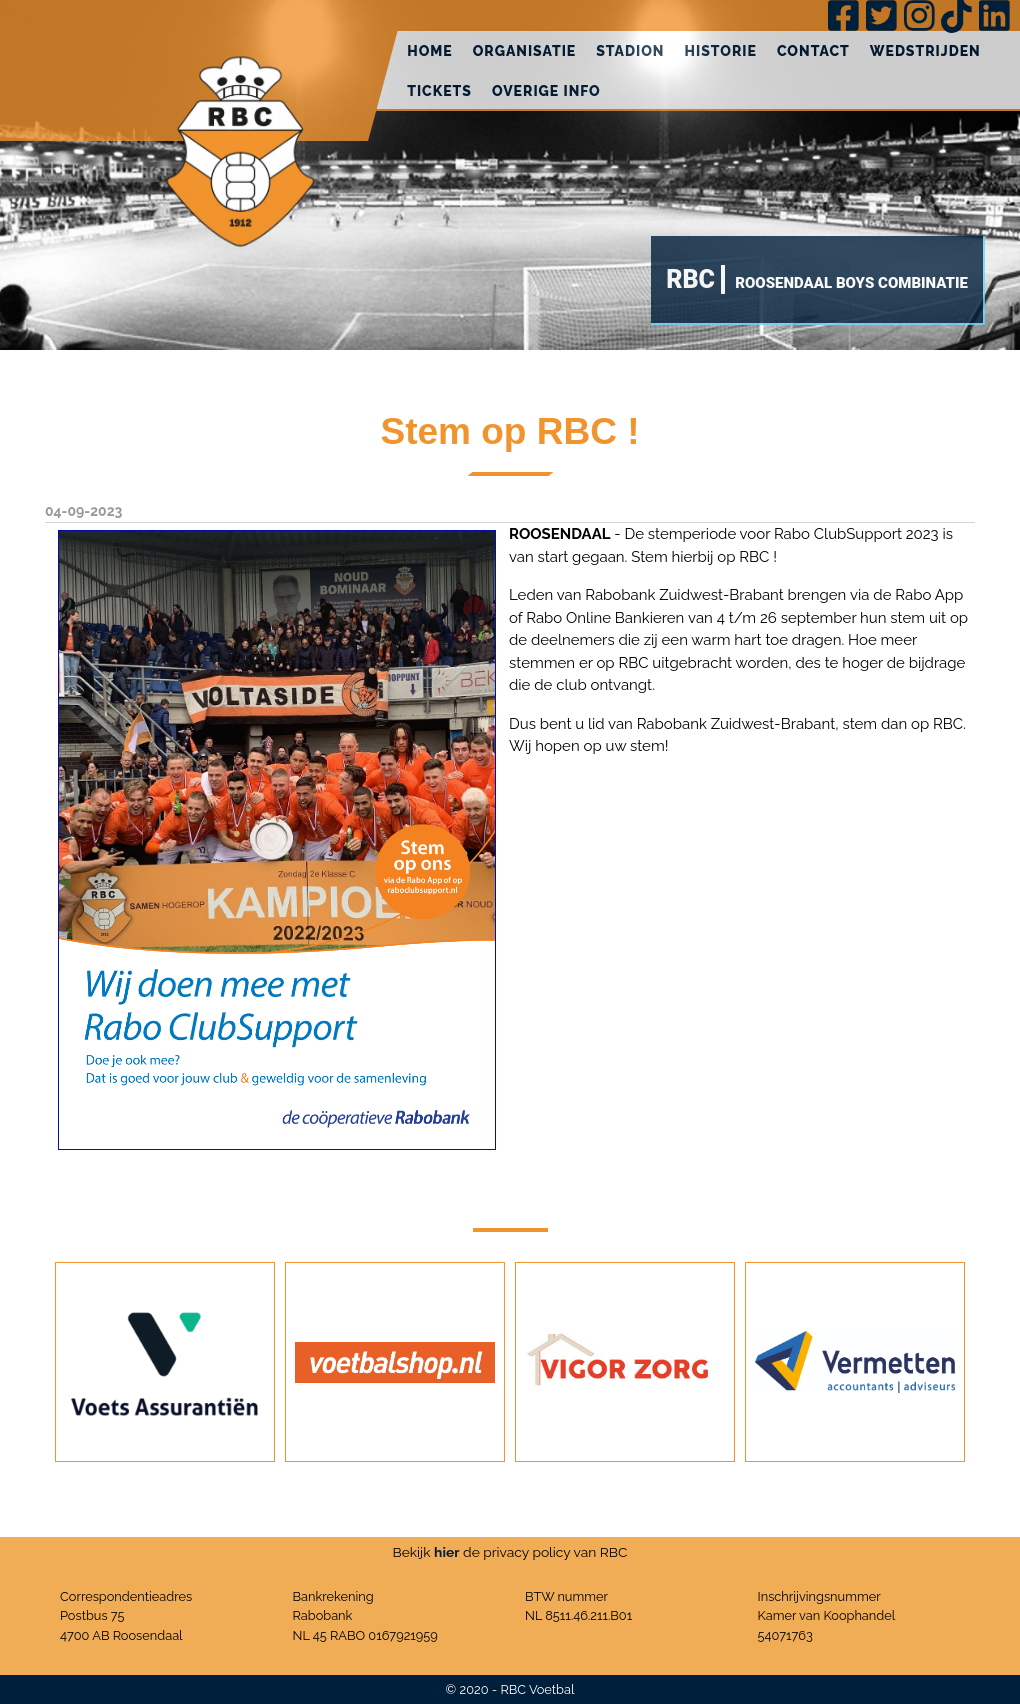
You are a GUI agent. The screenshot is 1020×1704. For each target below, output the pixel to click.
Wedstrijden (925, 51)
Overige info (546, 91)
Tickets (439, 91)
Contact (813, 51)
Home (430, 51)
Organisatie (525, 51)
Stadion (630, 51)
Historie (721, 51)
